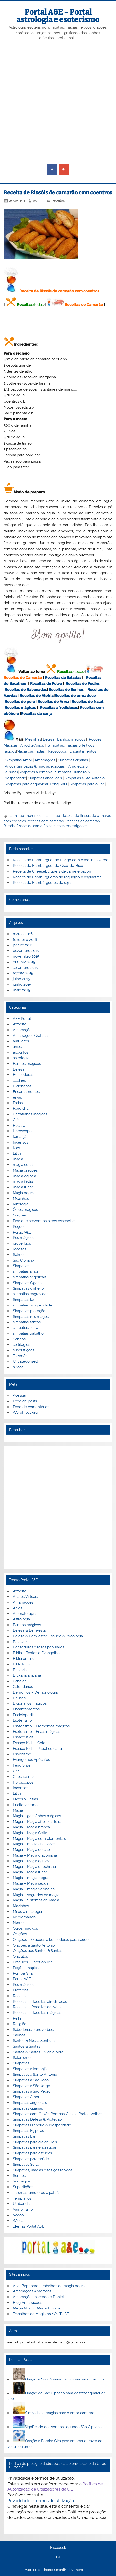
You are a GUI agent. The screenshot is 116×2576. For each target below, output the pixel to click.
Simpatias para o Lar (87, 784)
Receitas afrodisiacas (59, 707)
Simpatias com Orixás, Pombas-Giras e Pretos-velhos (57, 2114)
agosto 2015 (23, 973)
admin (38, 200)
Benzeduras (23, 1075)
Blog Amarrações (27, 2302)
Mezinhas (33, 739)
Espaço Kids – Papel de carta (37, 1748)
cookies (19, 1080)
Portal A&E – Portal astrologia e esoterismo (58, 16)
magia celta (23, 1165)
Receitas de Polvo (46, 683)
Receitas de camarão (83, 821)
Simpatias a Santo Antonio (35, 2074)
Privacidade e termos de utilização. (41, 2500)
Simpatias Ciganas (28, 1283)
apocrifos (20, 1052)
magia (18, 1159)
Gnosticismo (23, 1776)
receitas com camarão (46, 821)
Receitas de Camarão (84, 305)
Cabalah (20, 1681)
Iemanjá (19, 1136)
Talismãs (20, 1356)
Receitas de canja (36, 713)
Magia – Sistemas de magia (36, 1900)
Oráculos (20, 1956)
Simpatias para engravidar (26, 784)
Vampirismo (23, 2209)
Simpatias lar (23, 1299)
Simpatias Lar (24, 2136)
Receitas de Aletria (37, 695)
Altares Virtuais (25, 1596)
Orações (20, 1215)
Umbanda (21, 2203)
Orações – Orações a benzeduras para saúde (51, 1939)
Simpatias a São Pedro (31, 2091)
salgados (79, 826)
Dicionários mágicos (30, 1703)
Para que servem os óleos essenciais (44, 1221)
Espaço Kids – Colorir (31, 1743)
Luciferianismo (25, 1805)
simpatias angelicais (29, 1277)
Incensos (20, 1142)
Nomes (19, 1922)
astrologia (21, 1058)
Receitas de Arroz (53, 701)
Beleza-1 (20, 1642)
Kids (16, 1148)
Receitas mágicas (20, 707)
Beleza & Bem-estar (30, 1630)
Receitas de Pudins (82, 683)
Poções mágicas (26, 1968)
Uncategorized (25, 1361)
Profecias (20, 1990)
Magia (18, 1810)
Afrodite (27, 745)
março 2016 (23, 934)
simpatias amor (25, 1271)
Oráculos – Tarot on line (33, 1962)
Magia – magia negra (30, 1878)
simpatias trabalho (28, 1333)
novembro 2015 (26, 956)
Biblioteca (21, 1664)
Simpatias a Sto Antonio (85, 778)
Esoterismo (22, 1720)
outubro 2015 (24, 962)
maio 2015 (21, 990)
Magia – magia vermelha (34, 1889)
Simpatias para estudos (32, 2153)
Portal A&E (22, 1232)
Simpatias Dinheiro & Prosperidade (42, 2125)
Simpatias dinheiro (28, 1288)
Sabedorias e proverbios (33, 2029)
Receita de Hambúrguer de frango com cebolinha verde (60, 860)
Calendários (23, 1686)
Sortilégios (22, 2181)
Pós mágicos (23, 1237)
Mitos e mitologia (27, 1911)
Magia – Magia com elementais (39, 1838)
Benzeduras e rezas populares (38, 1647)
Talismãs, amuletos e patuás (36, 2192)
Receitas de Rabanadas (26, 689)
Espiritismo (22, 1754)
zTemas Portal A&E (28, 2226)
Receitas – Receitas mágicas (37, 2012)
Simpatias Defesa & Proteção (37, 2119)
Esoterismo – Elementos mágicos (41, 1726)
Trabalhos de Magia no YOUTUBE (41, 2314)
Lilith (17, 1153)
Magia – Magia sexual (31, 1883)
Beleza (48, 739)
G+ (58, 2557)
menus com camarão (43, 816)
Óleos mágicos (25, 1928)
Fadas (18, 1103)
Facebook (58, 2548)
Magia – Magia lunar (30, 1872)
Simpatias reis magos (31, 1316)
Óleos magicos (25, 1209)
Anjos (39, 745)
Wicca (10, 766)
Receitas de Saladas (63, 677)
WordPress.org (25, 1412)
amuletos (21, 1041)
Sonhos (19, 1339)
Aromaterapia (24, 1613)
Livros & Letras (25, 1799)
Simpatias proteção (29, 1311)
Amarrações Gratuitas (31, 1035)
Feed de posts (25, 1401)
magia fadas (23, 1181)
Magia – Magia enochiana (34, 1866)
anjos (17, 1046)
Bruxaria (20, 1670)
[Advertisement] (58, 102)
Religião (19, 2024)
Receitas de (66, 695)
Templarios (22, 2198)
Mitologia (20, 1204)
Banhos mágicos (71, 739)
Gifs (16, 1120)
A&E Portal (22, 1018)
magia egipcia (24, 1176)
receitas (58, 200)
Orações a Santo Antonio (34, 1945)
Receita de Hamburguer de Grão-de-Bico (48, 865)
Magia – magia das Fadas (34, 1844)
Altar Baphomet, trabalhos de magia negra (49, 2286)
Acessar (19, 1395)
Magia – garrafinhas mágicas (37, 1816)
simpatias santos (27, 1322)
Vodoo (18, 2215)
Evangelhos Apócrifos (31, 1759)
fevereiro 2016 (25, 939)
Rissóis (9, 826)
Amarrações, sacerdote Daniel (38, 2297)
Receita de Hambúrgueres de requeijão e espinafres (57, 877)
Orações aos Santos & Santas (37, 1951)
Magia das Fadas (31, 751)
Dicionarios (22, 1086)
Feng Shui (58, 784)
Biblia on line (23, 1658)
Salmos (19, 1254)
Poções (19, 1226)
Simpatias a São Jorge (31, 2086)
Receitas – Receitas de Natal (37, 2007)
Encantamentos (82, 751)
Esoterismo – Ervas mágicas (36, 1731)
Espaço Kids (23, 1737)
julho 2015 (21, 979)
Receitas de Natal (87, 701)
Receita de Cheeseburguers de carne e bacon (52, 871)
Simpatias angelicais (45, 778)
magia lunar (23, 1187)
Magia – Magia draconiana (35, 1855)
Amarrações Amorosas (32, 2291)
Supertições (23, 2187)
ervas (17, 1097)
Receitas (24, 305)
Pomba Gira (23, 1973)
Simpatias (21, 1266)
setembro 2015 (25, 968)
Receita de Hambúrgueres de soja (42, 882)
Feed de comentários (31, 1407)
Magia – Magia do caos (32, 1849)
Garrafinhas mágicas (30, 1114)
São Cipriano (23, 1260)
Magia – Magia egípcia (31, 1861)
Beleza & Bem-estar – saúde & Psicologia (48, 1636)
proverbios (22, 1243)
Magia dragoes (25, 1170)
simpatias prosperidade (32, 1305)
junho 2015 (22, 984)
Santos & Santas (26, 2046)
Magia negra (23, 1193)
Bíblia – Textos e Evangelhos (37, 1653)
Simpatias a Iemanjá (35, 772)
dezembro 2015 (26, 950)
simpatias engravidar (30, 1294)
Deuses (19, 1698)
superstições (23, 1350)
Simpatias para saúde (31, 2159)
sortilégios (21, 1344)
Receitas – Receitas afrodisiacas (40, 2001)
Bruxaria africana (27, 1675)
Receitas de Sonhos (66, 689)
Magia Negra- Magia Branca (36, 2308)
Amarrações (45, 760)
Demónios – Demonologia (35, 1692)
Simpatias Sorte (26, 2164)
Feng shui (21, 1108)
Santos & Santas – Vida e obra (38, 2052)
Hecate (19, 1125)
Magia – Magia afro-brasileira (37, 1821)
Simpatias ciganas (73, 760)
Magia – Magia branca (31, 1827)
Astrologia (21, 1619)
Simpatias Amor (18, 760)
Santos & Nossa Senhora (34, 2041)
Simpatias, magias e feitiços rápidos (42, 2170)
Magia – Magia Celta (30, 1833)
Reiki (17, 2018)
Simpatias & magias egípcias (41, 766)
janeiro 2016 (23, 945)
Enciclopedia (23, 1715)
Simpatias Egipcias (28, 2131)
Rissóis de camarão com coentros (43, 826)
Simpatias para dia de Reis (35, 2142)
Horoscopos (56, 751)
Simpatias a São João (31, 2080)
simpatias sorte (25, 1327)
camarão (17, 816)
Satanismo (22, 2058)
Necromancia (24, 1917)
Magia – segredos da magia (36, 1895)
